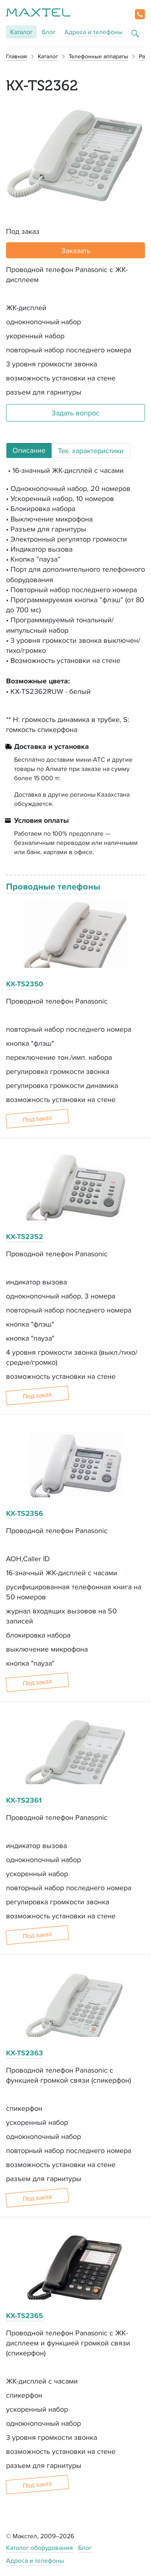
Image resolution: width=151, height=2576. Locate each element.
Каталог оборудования (39, 2547)
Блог (49, 32)
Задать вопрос (75, 413)
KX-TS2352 (24, 1236)
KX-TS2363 (24, 2053)
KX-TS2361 (23, 1800)
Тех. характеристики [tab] (91, 451)
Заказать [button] (75, 250)
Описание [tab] (29, 450)
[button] (140, 14)
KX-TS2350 (24, 984)
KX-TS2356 (24, 1513)
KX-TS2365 (24, 2315)
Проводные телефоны (53, 886)
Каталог (21, 32)
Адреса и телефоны (93, 32)
